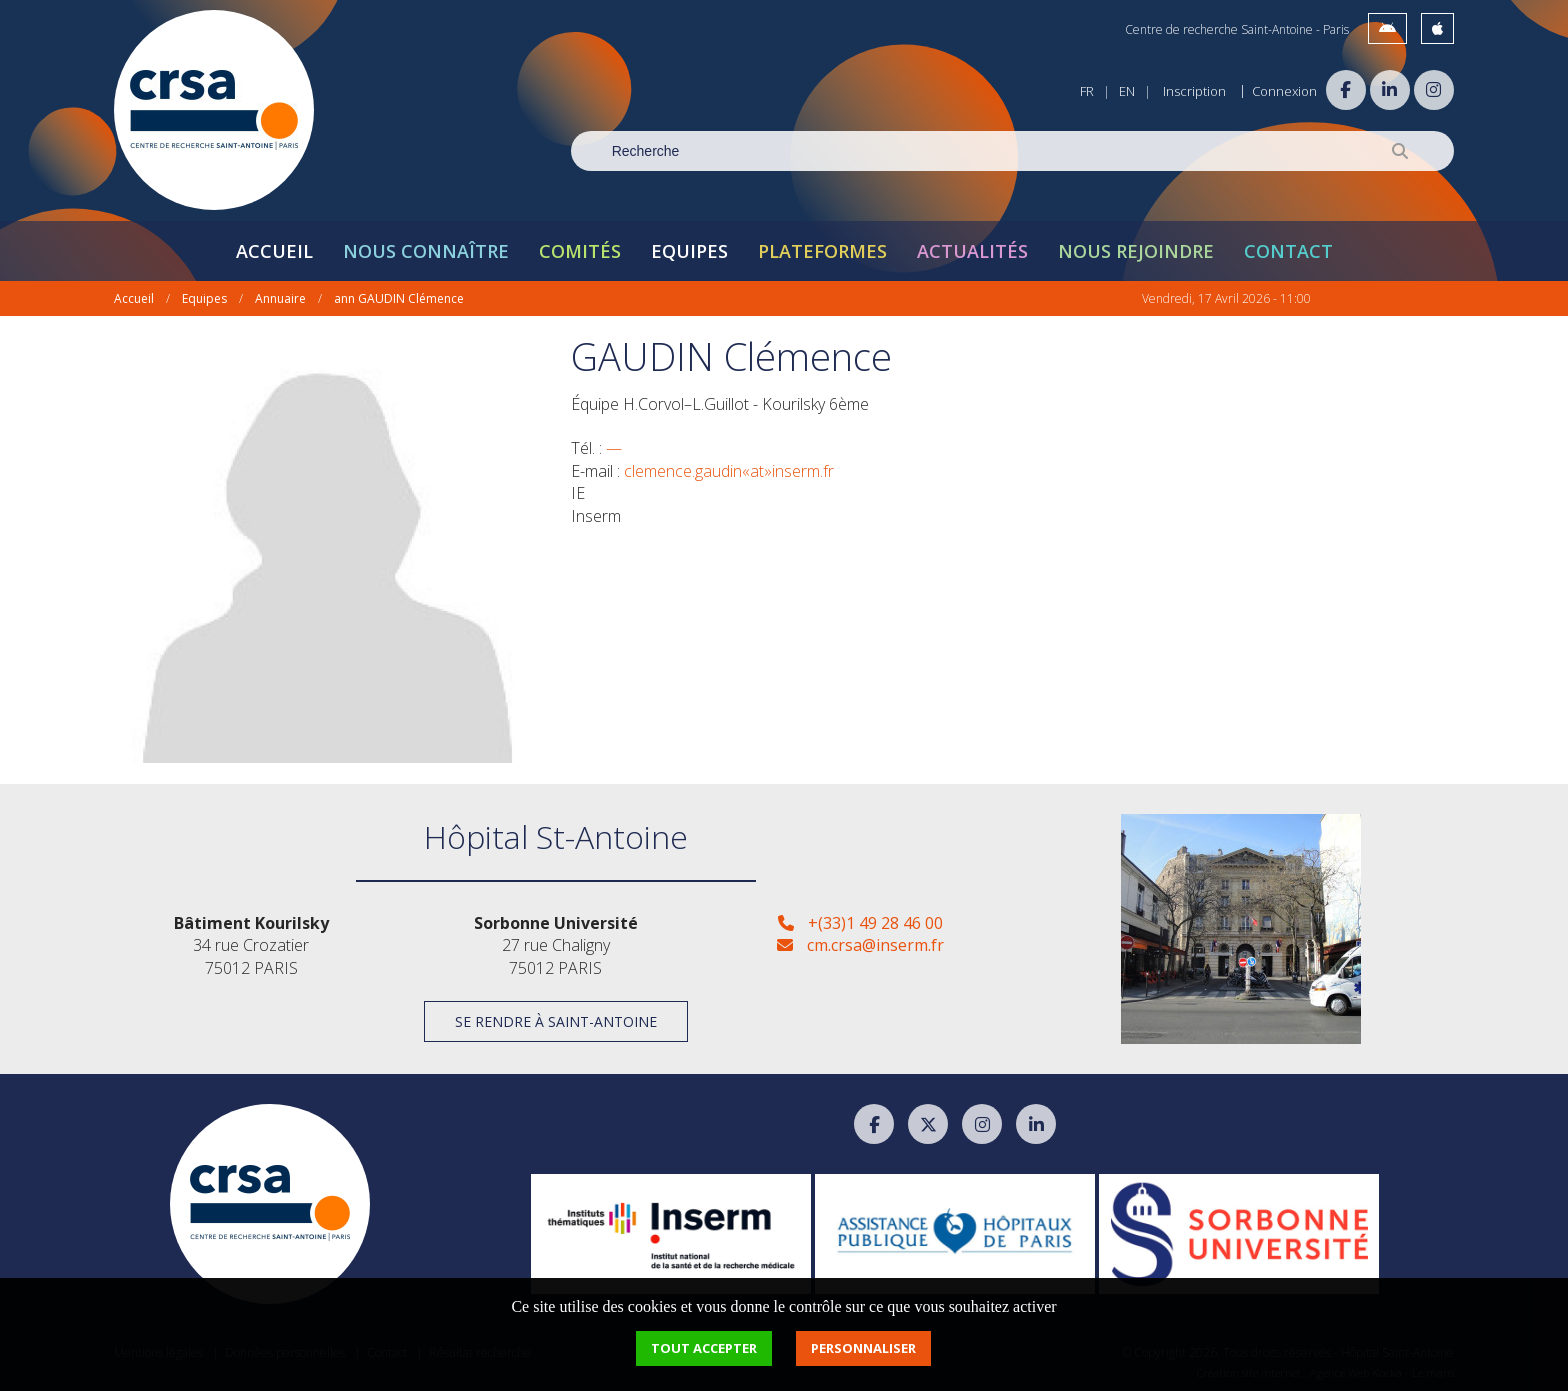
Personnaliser (863, 1348)
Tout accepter (704, 1348)
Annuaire (280, 298)
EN (1127, 91)
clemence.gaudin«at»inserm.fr (729, 471)
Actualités (972, 251)
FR (1087, 91)
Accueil (274, 251)
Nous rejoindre (1136, 251)
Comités (580, 251)
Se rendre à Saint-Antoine (556, 1021)
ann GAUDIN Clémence (399, 298)
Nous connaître (426, 251)
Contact (1288, 251)
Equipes (689, 251)
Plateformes (822, 251)
